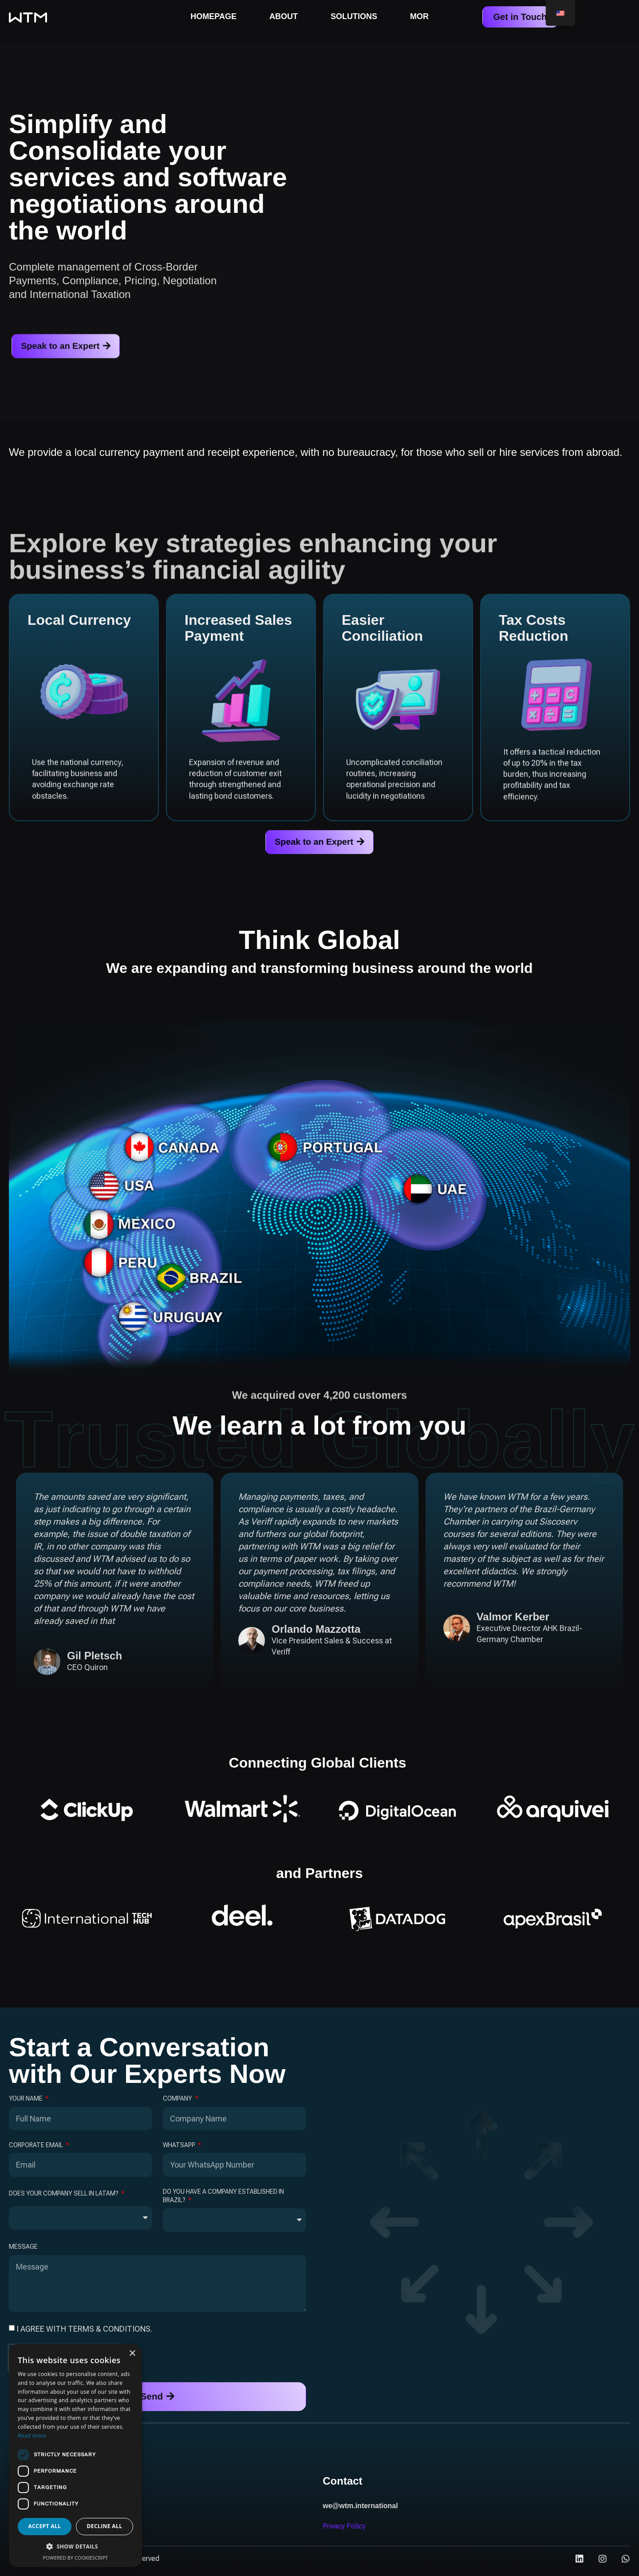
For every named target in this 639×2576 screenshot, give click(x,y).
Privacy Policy (344, 2531)
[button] (75, 2546)
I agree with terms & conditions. (84, 2332)
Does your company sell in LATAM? (64, 2196)
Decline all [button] (104, 2526)
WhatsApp (180, 2148)
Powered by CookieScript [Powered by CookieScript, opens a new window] (75, 2557)
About (283, 16)
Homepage (213, 16)
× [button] (132, 2353)
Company (178, 2101)
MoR (419, 16)
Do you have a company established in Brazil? (223, 2199)
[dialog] (75, 2455)
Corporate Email (36, 2148)
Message (23, 2249)
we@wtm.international (360, 2510)
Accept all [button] (44, 2526)
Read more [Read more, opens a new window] (32, 2435)
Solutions (354, 16)
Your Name (26, 2101)
